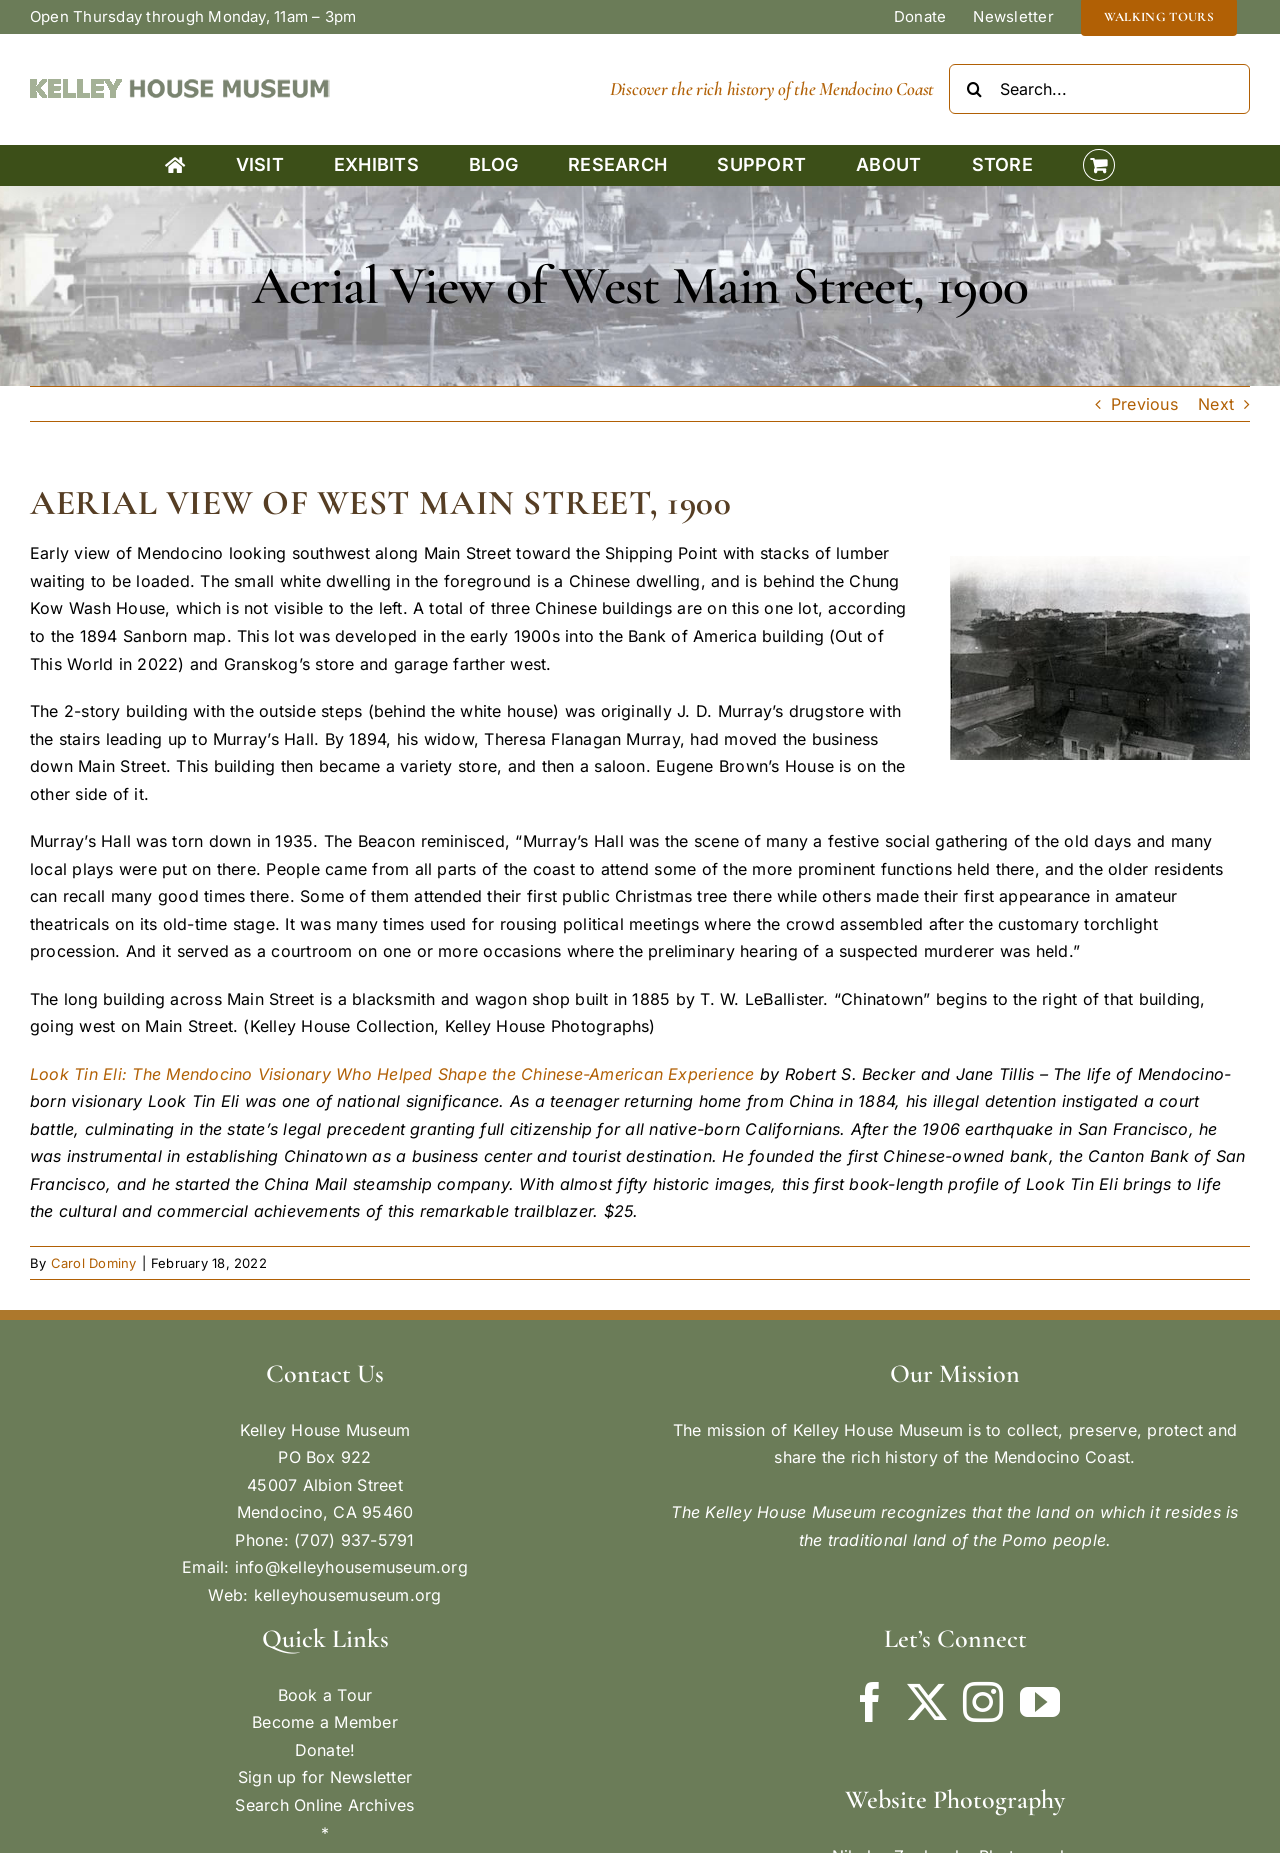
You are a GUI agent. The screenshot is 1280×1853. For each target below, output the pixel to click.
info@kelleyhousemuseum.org (351, 1567)
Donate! (325, 1750)
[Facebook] (870, 1702)
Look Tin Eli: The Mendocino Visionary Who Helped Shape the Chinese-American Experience (392, 1074)
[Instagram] (983, 1702)
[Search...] (1099, 89)
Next (1216, 404)
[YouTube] (1040, 1702)
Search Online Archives (324, 1805)
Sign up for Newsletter (325, 1777)
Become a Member (325, 1722)
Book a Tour (325, 1695)
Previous (1144, 404)
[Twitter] (927, 1702)
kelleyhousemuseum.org (348, 1595)
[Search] (974, 89)
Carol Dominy (94, 1263)
